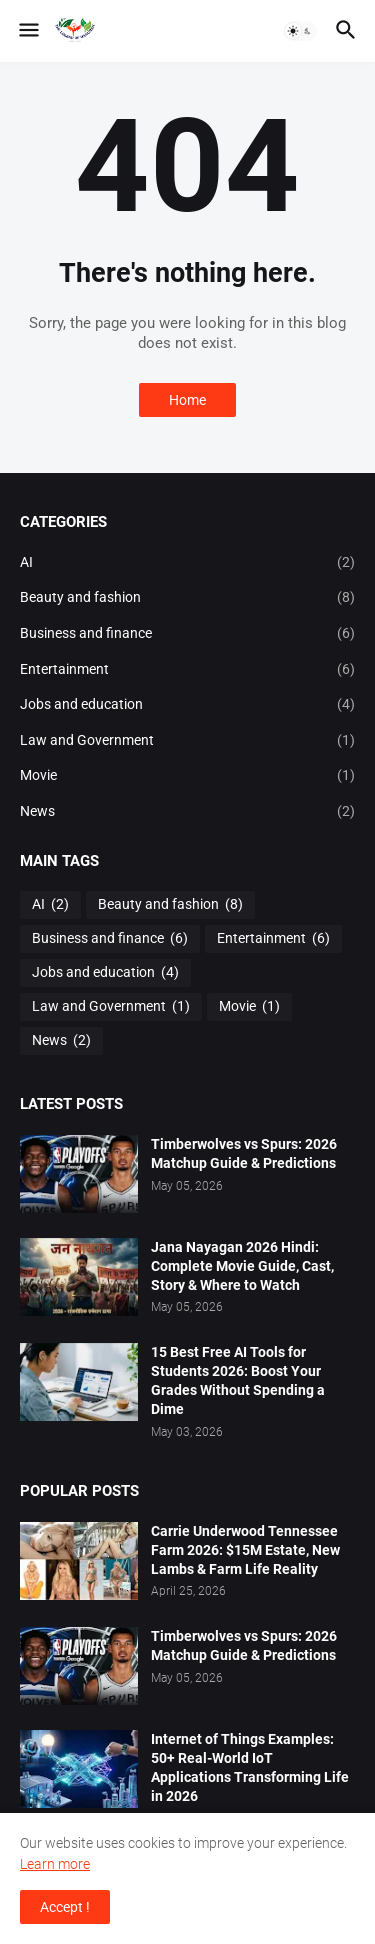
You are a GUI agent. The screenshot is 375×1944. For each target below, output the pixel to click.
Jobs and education (187, 705)
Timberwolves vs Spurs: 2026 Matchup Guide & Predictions (244, 1153)
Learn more (55, 1864)
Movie (187, 776)
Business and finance (187, 634)
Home (187, 400)
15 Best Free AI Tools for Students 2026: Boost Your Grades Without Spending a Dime (238, 1380)
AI (187, 563)
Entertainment (187, 670)
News (187, 812)
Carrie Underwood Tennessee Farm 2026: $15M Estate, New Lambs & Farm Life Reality (245, 1550)
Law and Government (187, 741)
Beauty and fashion (187, 598)
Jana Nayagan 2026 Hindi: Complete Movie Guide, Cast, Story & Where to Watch (242, 1266)
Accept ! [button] (65, 1907)
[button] (27, 31)
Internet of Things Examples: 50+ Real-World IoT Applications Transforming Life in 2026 (250, 1767)
